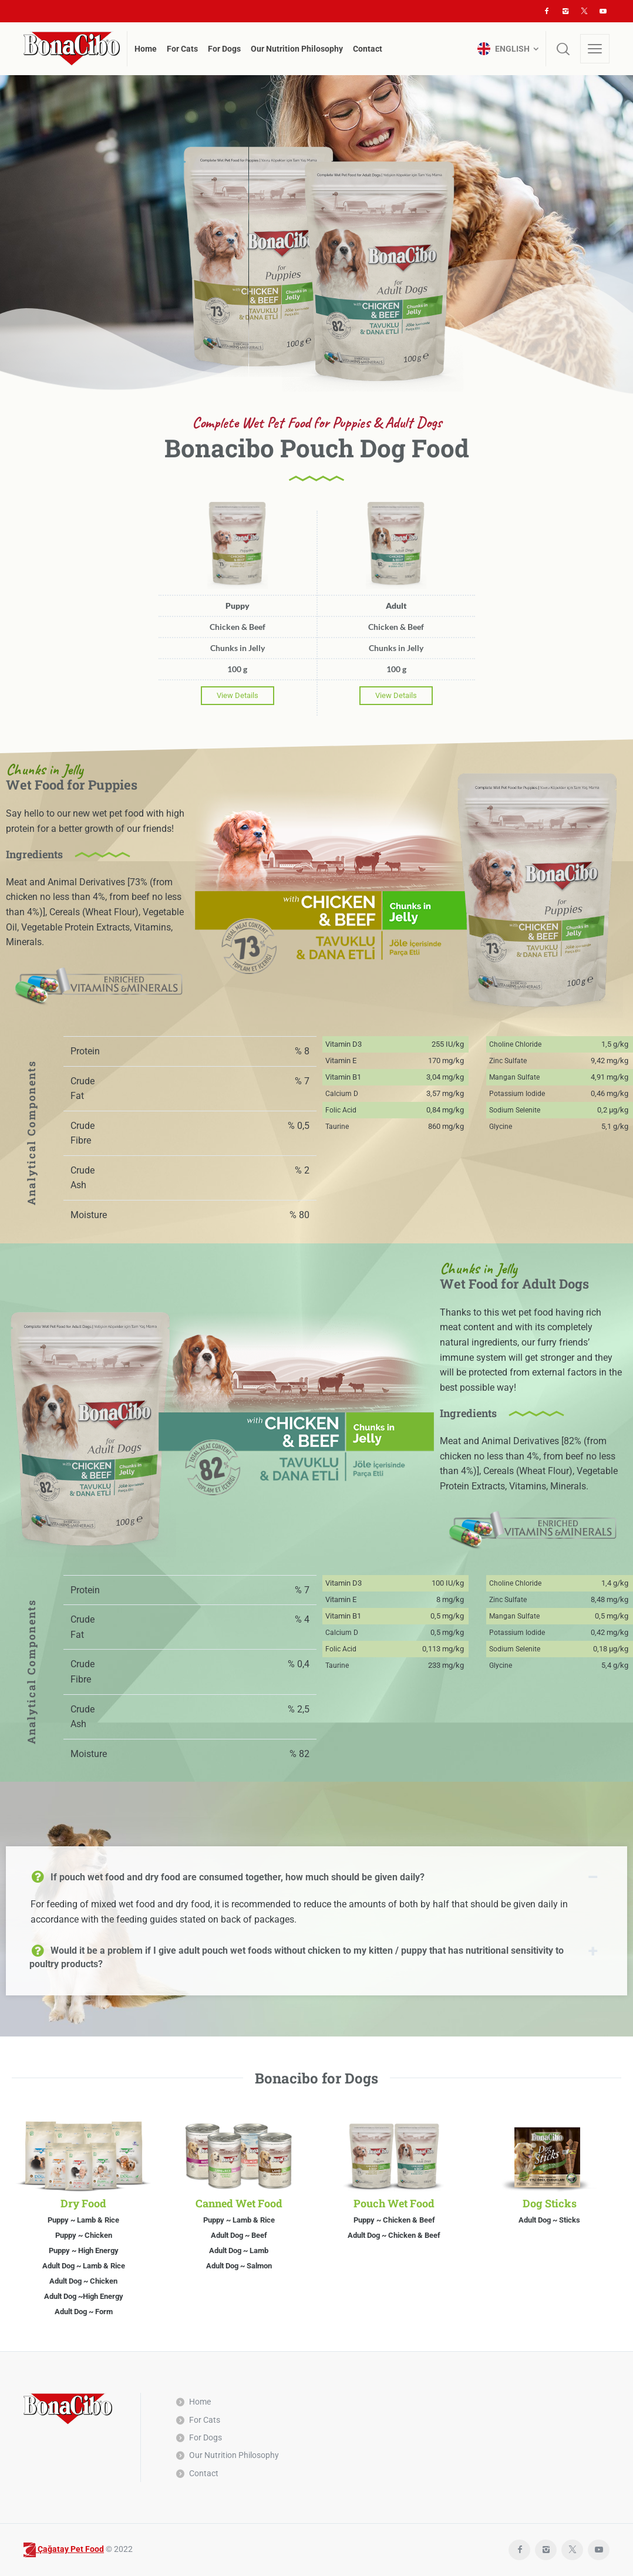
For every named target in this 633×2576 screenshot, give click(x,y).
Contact (203, 2473)
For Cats (204, 2420)
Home (200, 2401)
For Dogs (205, 2437)
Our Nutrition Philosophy (234, 2455)
